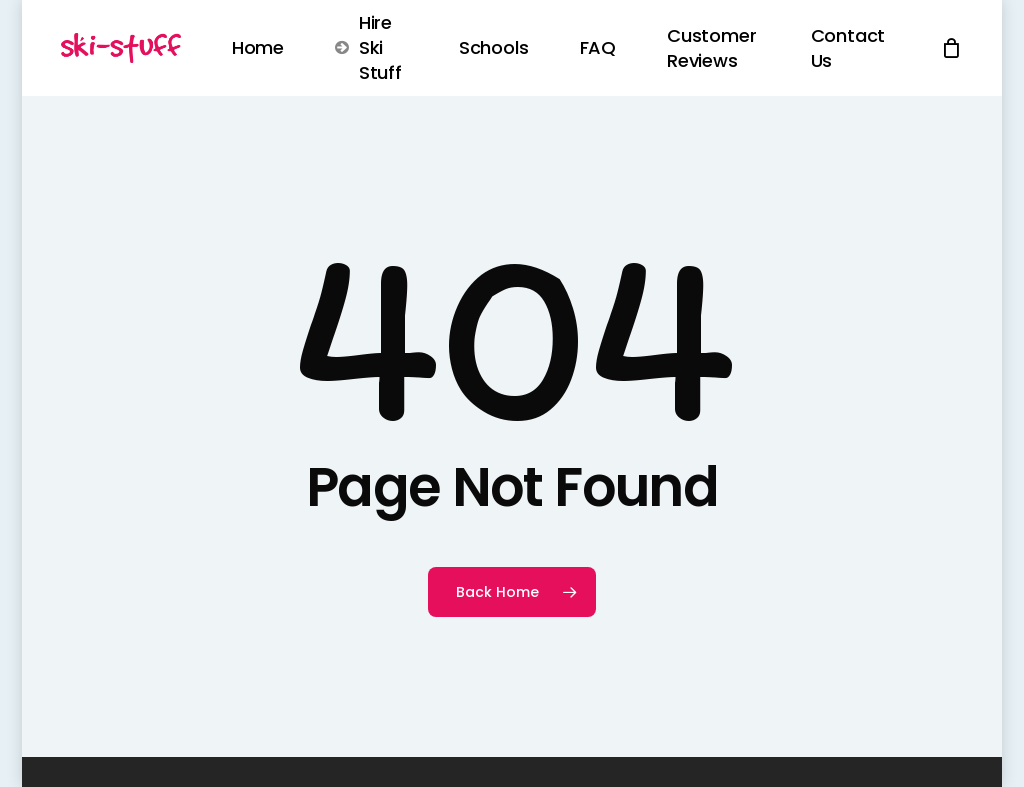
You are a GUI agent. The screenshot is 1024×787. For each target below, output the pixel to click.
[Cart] (952, 48)
